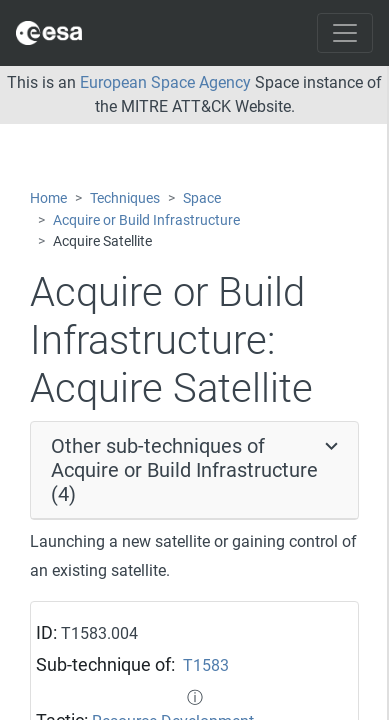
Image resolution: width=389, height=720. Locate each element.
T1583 (206, 665)
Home (48, 198)
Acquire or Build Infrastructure (146, 220)
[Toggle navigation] (345, 33)
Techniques (125, 198)
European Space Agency (165, 82)
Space (202, 198)
